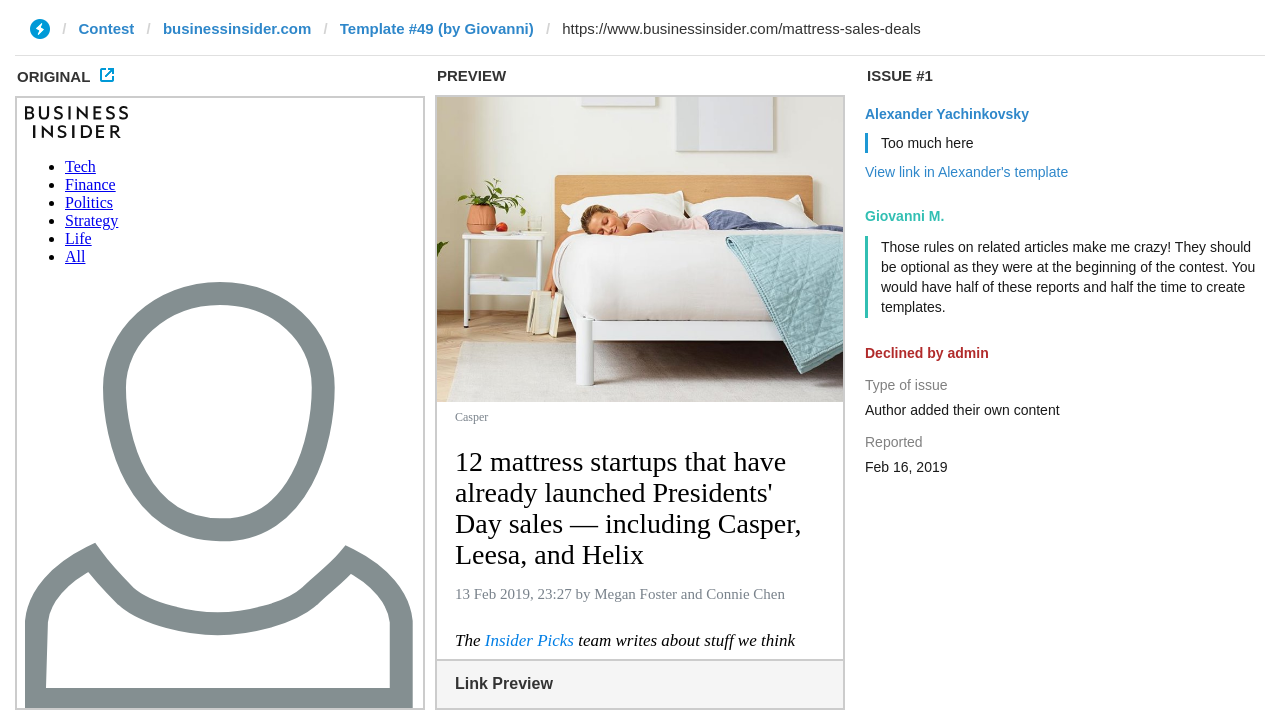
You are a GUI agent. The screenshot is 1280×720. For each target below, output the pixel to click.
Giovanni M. (904, 216)
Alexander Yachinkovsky (947, 114)
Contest (107, 28)
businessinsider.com (237, 28)
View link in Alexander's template (966, 172)
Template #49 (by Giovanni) (437, 28)
